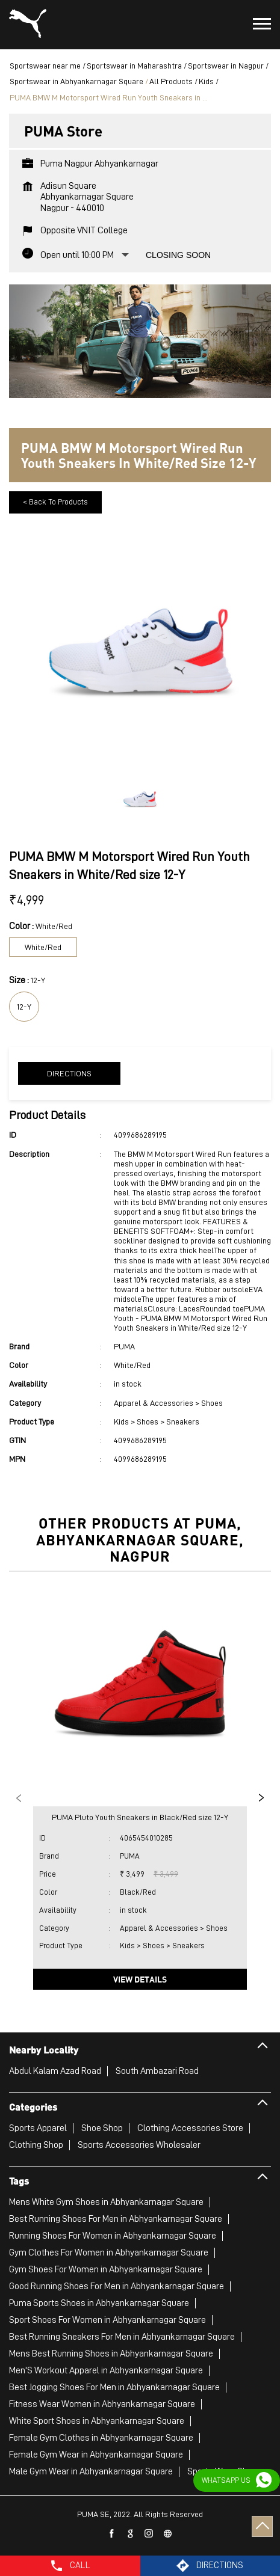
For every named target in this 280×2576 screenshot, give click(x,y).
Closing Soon (178, 255)
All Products (171, 81)
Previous (18, 1798)
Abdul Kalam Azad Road (55, 2071)
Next (261, 1798)
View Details (140, 1978)
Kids (206, 81)
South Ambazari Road (157, 2071)
